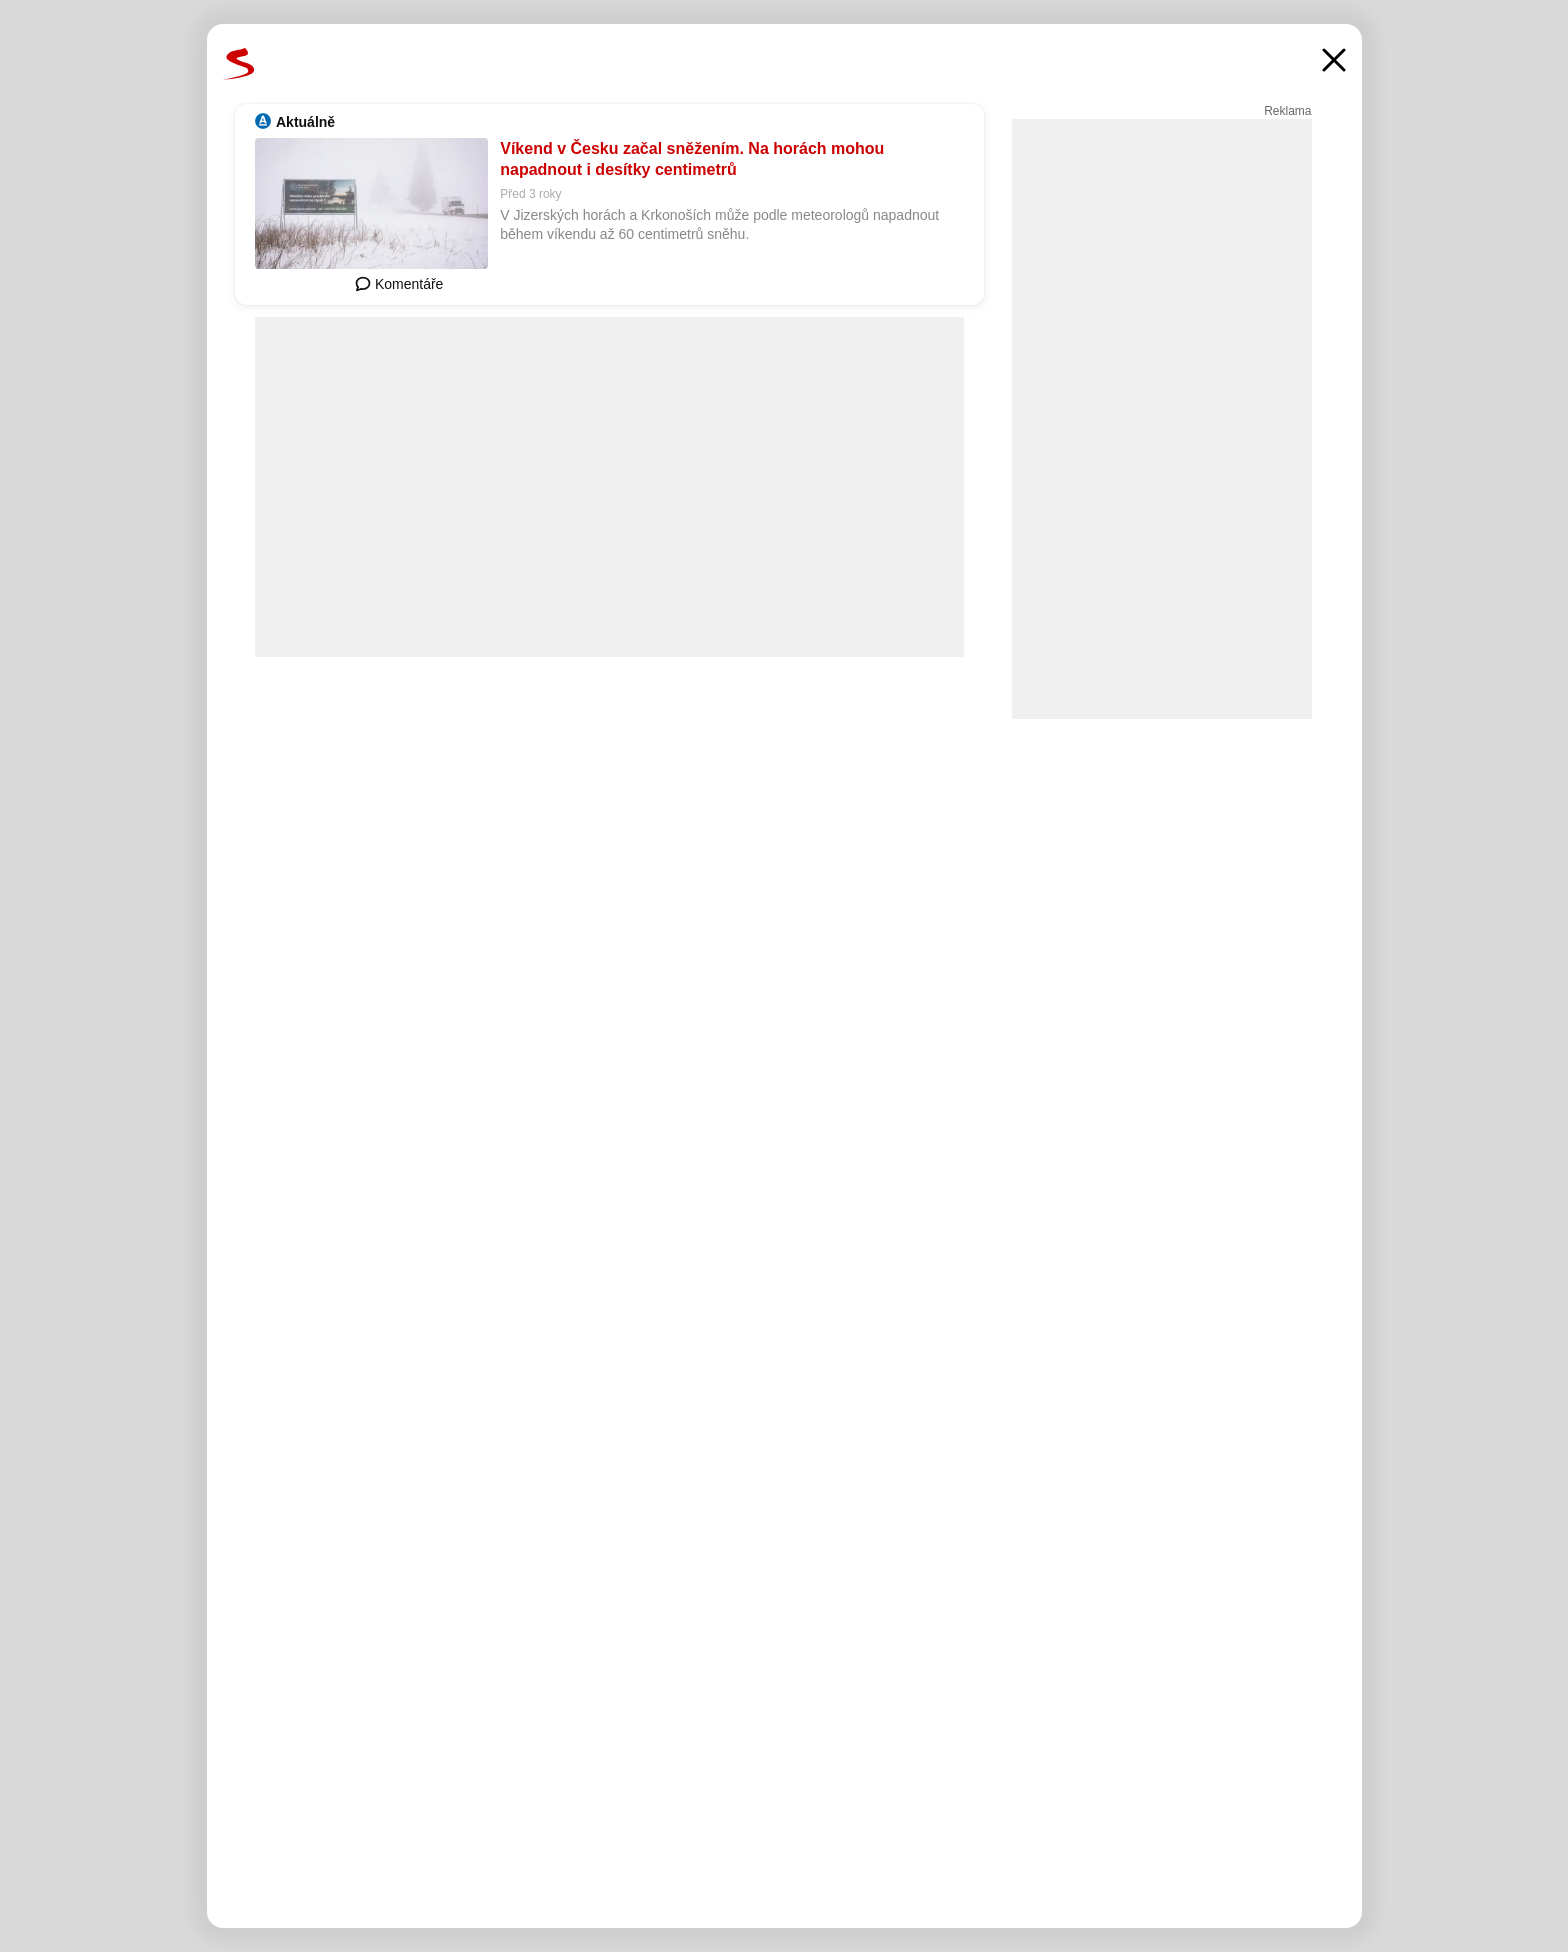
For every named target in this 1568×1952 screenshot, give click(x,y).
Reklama (1287, 111)
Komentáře (399, 284)
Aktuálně (305, 122)
